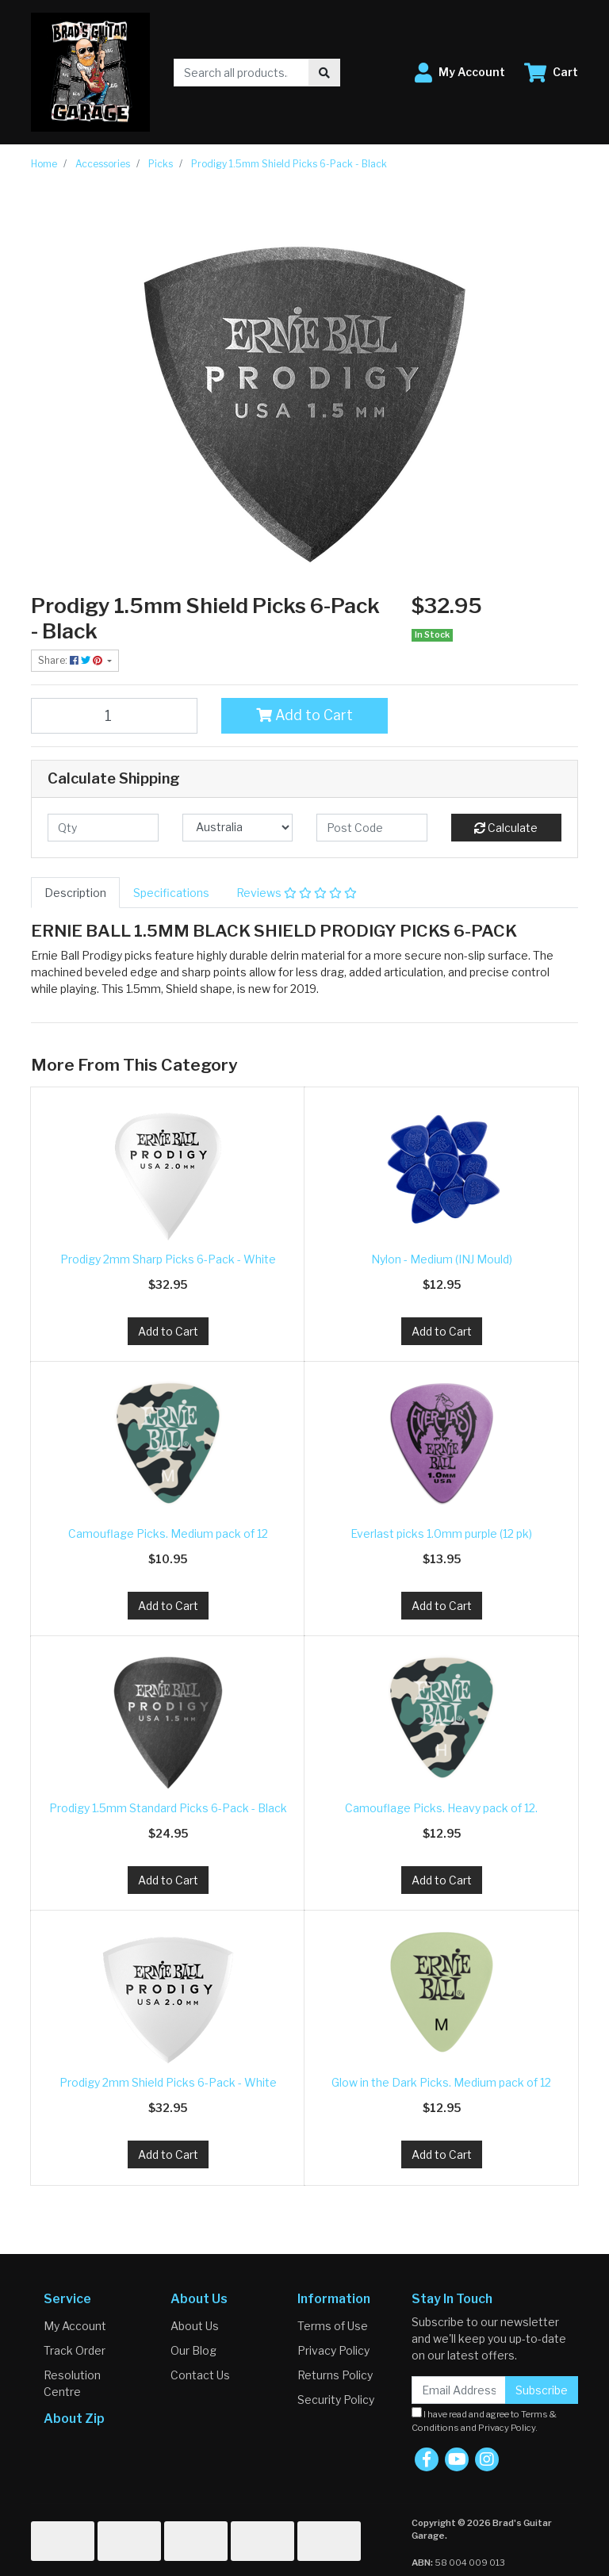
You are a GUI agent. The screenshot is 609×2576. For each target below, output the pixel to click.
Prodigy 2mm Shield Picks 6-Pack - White (168, 2082)
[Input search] (241, 72)
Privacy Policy (333, 2350)
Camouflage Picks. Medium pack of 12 (168, 1533)
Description (75, 892)
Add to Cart (304, 715)
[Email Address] (459, 2390)
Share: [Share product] (71, 660)
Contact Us (200, 2375)
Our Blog (193, 2350)
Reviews (296, 892)
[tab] (75, 892)
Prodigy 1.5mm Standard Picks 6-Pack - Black (168, 1808)
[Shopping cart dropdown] (551, 72)
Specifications (171, 892)
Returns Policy (335, 2375)
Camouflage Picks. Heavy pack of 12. (441, 1808)
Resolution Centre (72, 2383)
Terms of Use (332, 2326)
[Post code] (371, 827)
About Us (194, 2326)
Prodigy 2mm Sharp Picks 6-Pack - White (168, 1259)
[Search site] (324, 72)
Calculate (506, 827)
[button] (460, 72)
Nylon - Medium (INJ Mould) (441, 1259)
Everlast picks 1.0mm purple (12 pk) (441, 1533)
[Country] (237, 827)
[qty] (103, 827)
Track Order (74, 2350)
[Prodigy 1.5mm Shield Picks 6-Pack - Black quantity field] (114, 715)
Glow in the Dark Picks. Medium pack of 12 (441, 2082)
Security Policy (335, 2399)
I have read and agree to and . (484, 2420)
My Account (75, 2326)
